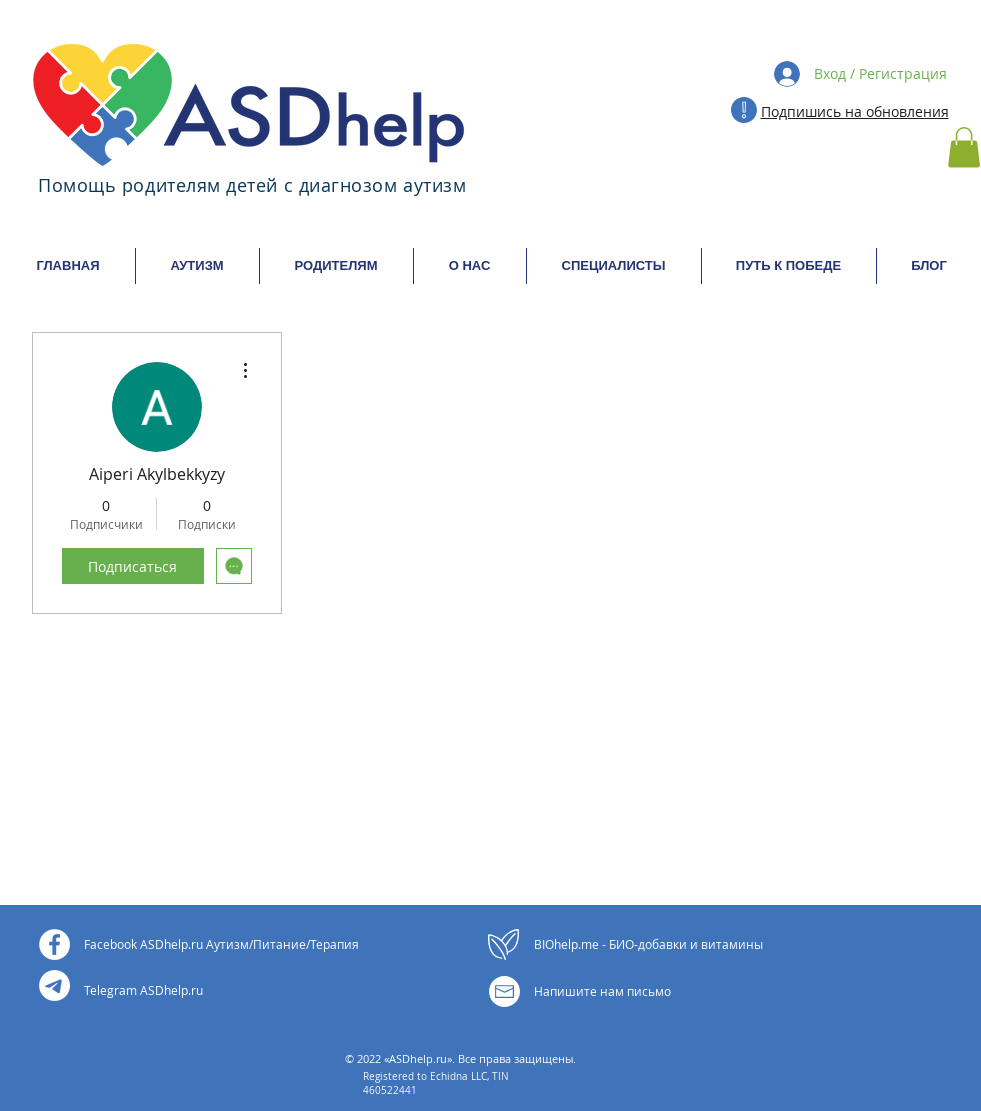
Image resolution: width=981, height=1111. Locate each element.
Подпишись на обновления (855, 111)
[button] (964, 147)
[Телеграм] (54, 985)
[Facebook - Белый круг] (54, 944)
